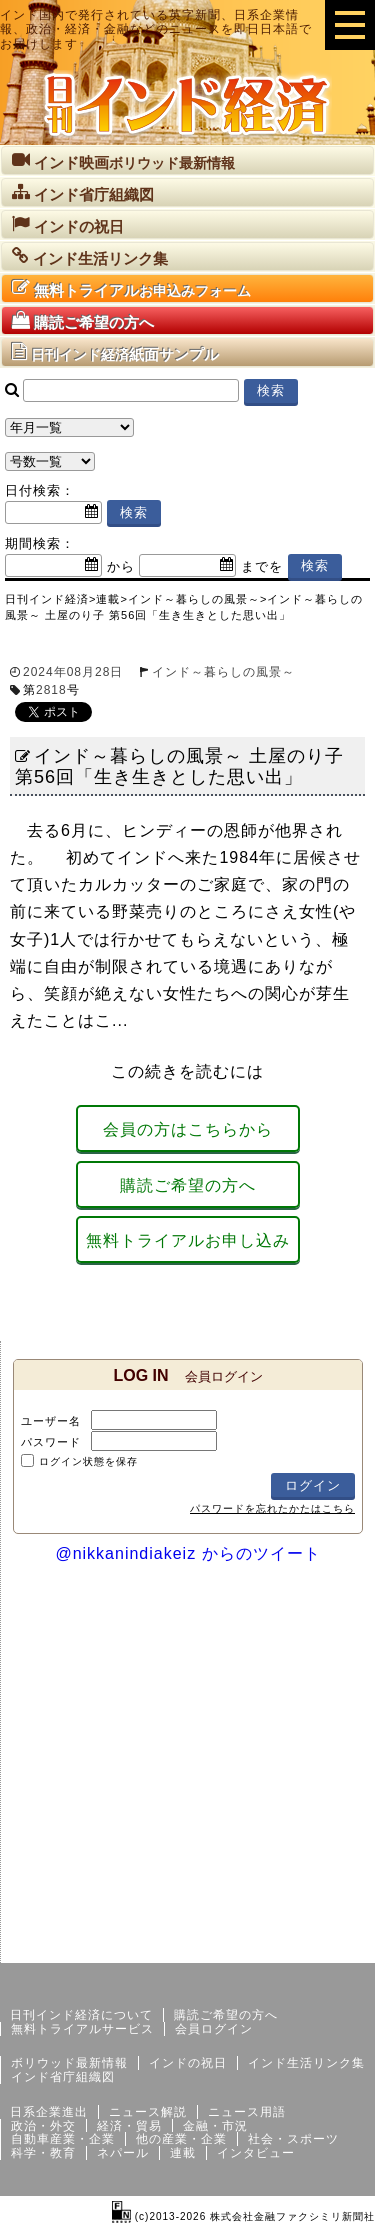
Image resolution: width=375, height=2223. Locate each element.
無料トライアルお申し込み (188, 1240)
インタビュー (256, 2153)
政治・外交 (43, 2126)
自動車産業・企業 (63, 2139)
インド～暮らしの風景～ (223, 672)
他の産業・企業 (181, 2139)
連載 (183, 2153)
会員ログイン (214, 2029)
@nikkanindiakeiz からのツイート (187, 1553)
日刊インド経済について (81, 2015)
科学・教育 (43, 2153)
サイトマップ (223, 1947)
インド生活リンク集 (306, 2063)
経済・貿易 (129, 2126)
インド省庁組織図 (63, 2077)
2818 (51, 690)
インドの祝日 (188, 2063)
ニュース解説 (148, 2112)
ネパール (123, 2153)
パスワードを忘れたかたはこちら (272, 1508)
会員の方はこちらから (188, 1129)
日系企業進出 (49, 2112)
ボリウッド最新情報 (69, 2063)
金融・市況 (215, 2126)
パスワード (51, 1442)
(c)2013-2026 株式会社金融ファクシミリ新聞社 (243, 2216)
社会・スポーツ (293, 2139)
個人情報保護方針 (327, 1947)
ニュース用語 (247, 2112)
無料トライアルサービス (82, 2029)
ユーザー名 (51, 1421)
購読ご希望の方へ (188, 1185)
